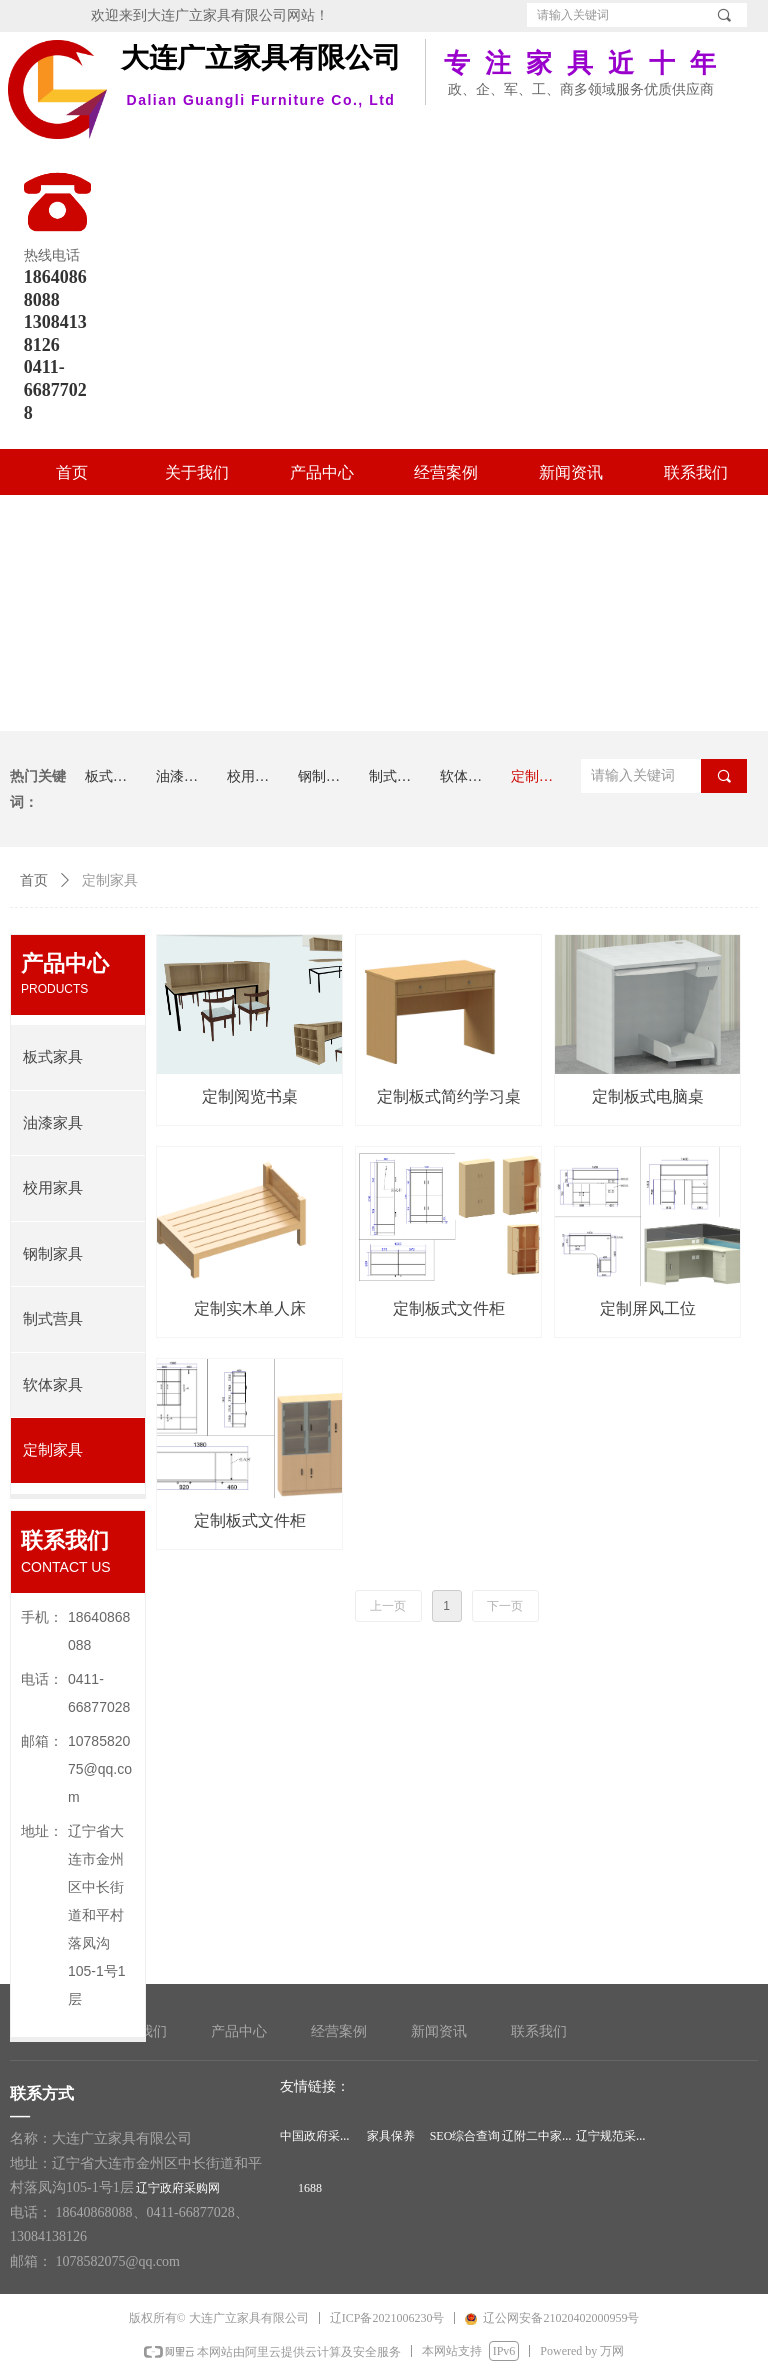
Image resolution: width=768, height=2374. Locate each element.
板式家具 (53, 1057)
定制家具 (53, 1450)
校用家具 (53, 1188)
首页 (34, 880)
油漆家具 (53, 1123)
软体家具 (53, 1385)
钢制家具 (53, 1254)
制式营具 (53, 1319)
